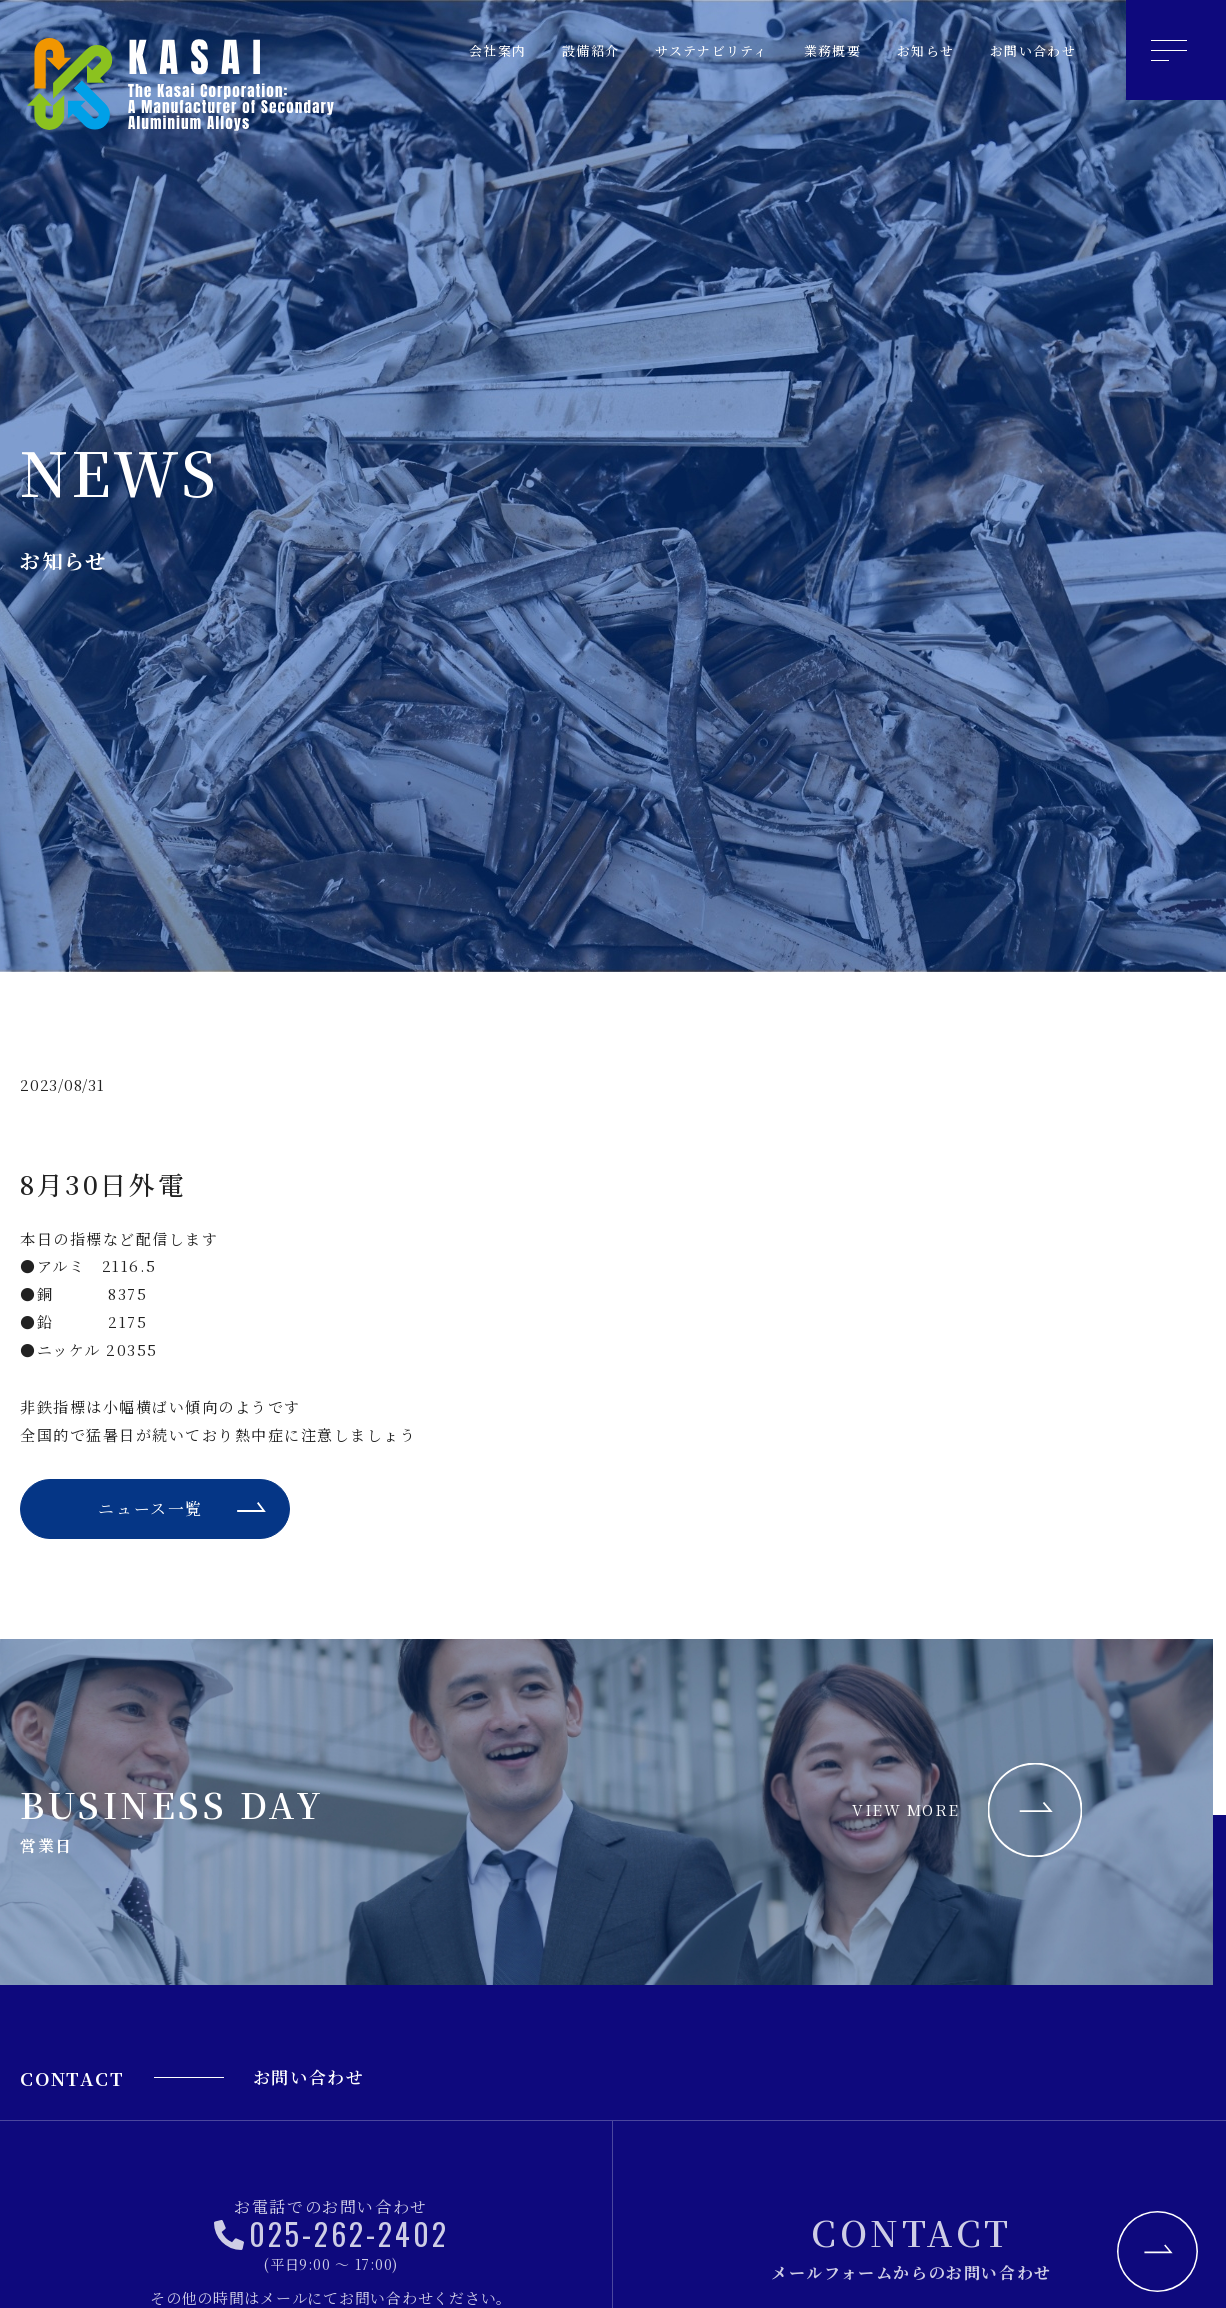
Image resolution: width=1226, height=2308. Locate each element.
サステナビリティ (672, 50)
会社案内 (436, 50)
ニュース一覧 (149, 1510)
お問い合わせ (1026, 50)
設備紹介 (538, 50)
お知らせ (908, 50)
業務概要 (806, 50)
